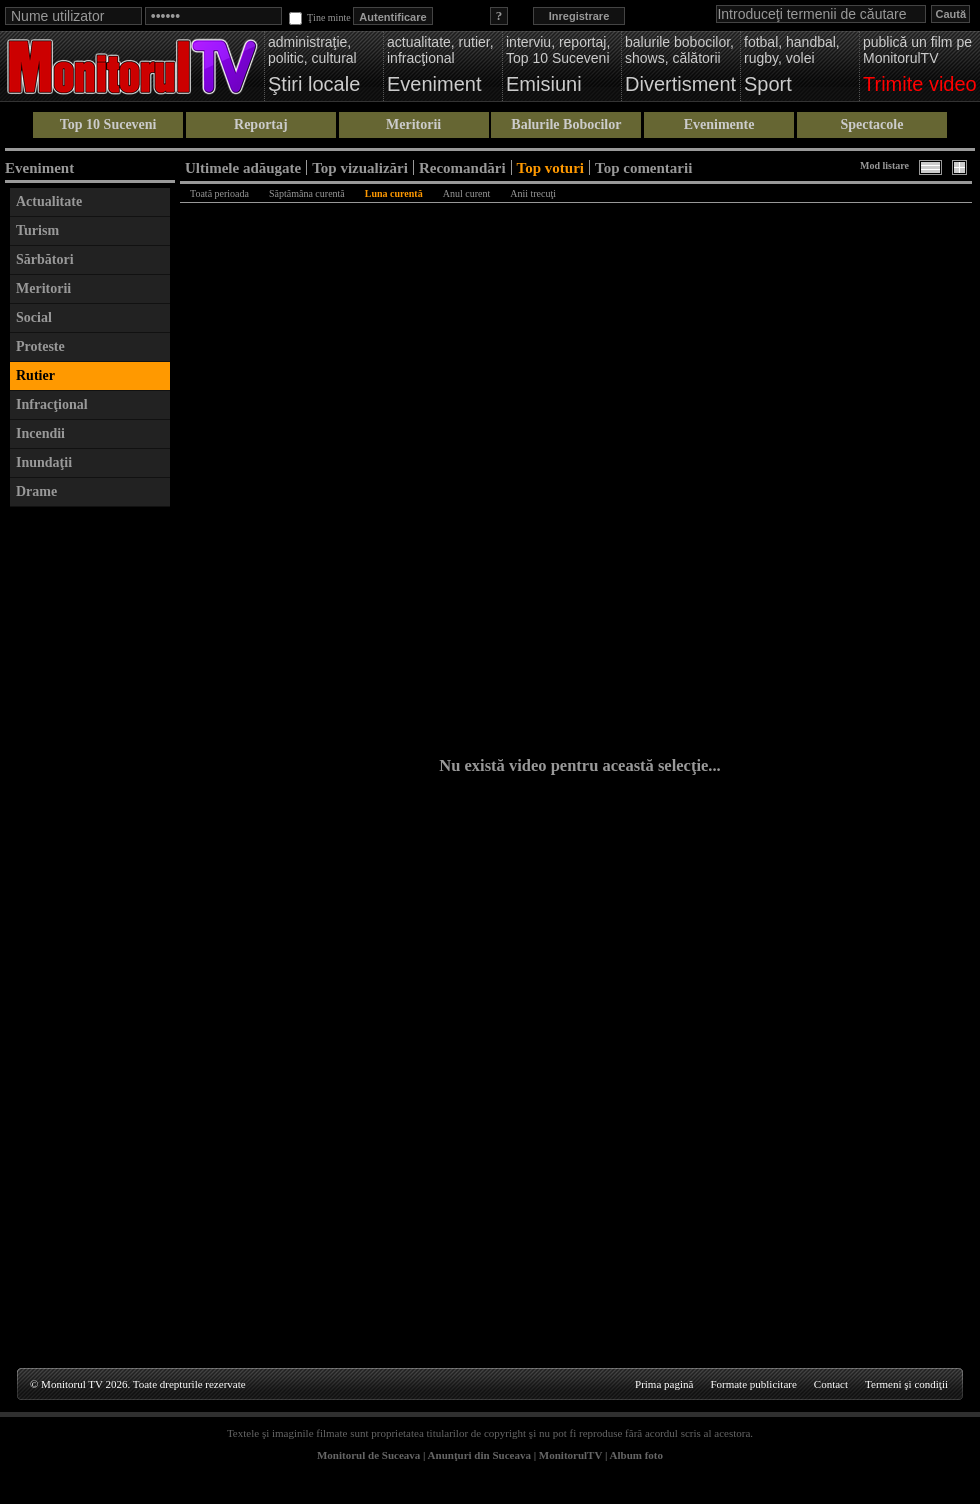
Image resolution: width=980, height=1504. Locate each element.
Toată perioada (219, 193)
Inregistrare (579, 16)
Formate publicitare (753, 1384)
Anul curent (467, 193)
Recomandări (462, 167)
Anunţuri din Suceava (479, 1455)
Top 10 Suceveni (108, 124)
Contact (831, 1384)
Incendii (40, 433)
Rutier (35, 375)
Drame (36, 491)
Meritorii (413, 124)
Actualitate (49, 201)
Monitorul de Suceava (368, 1455)
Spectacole (871, 124)
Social (34, 317)
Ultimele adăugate (243, 167)
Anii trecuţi (533, 193)
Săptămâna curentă (307, 193)
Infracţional (52, 404)
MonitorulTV (570, 1455)
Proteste (40, 346)
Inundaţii (44, 462)
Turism (37, 230)
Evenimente (719, 124)
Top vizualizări (360, 167)
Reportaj (261, 124)
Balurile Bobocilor (566, 124)
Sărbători (45, 259)
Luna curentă (394, 193)
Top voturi (550, 167)
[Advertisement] (90, 817)
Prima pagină (664, 1384)
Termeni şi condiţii (906, 1384)
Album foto (636, 1455)
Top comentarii (643, 167)
